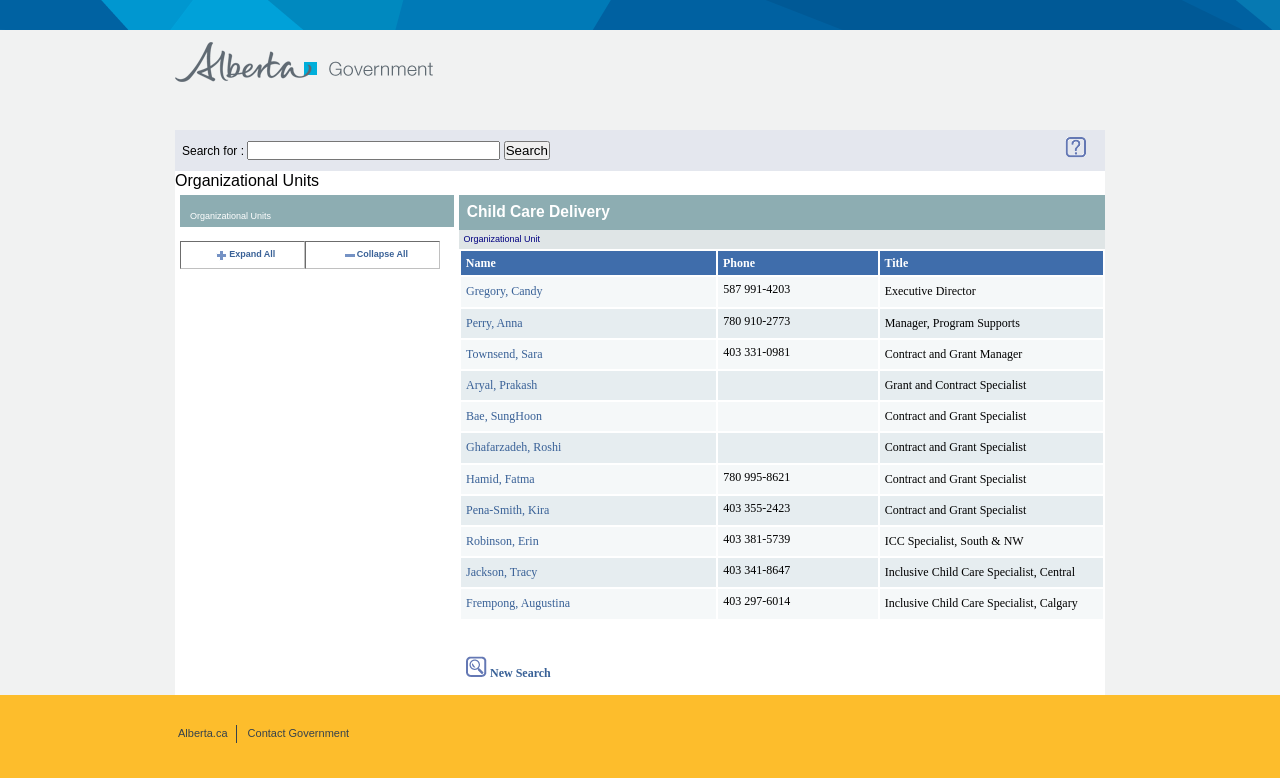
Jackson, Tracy (501, 572)
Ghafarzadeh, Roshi (513, 447)
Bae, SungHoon (504, 416)
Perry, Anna (494, 323)
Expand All (245, 254)
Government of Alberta (320, 52)
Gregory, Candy (504, 291)
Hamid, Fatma (500, 479)
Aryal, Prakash (501, 385)
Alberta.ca (203, 733)
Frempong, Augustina (518, 603)
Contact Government (299, 733)
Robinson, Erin (502, 541)
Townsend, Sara (504, 354)
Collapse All (375, 254)
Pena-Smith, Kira (507, 510)
